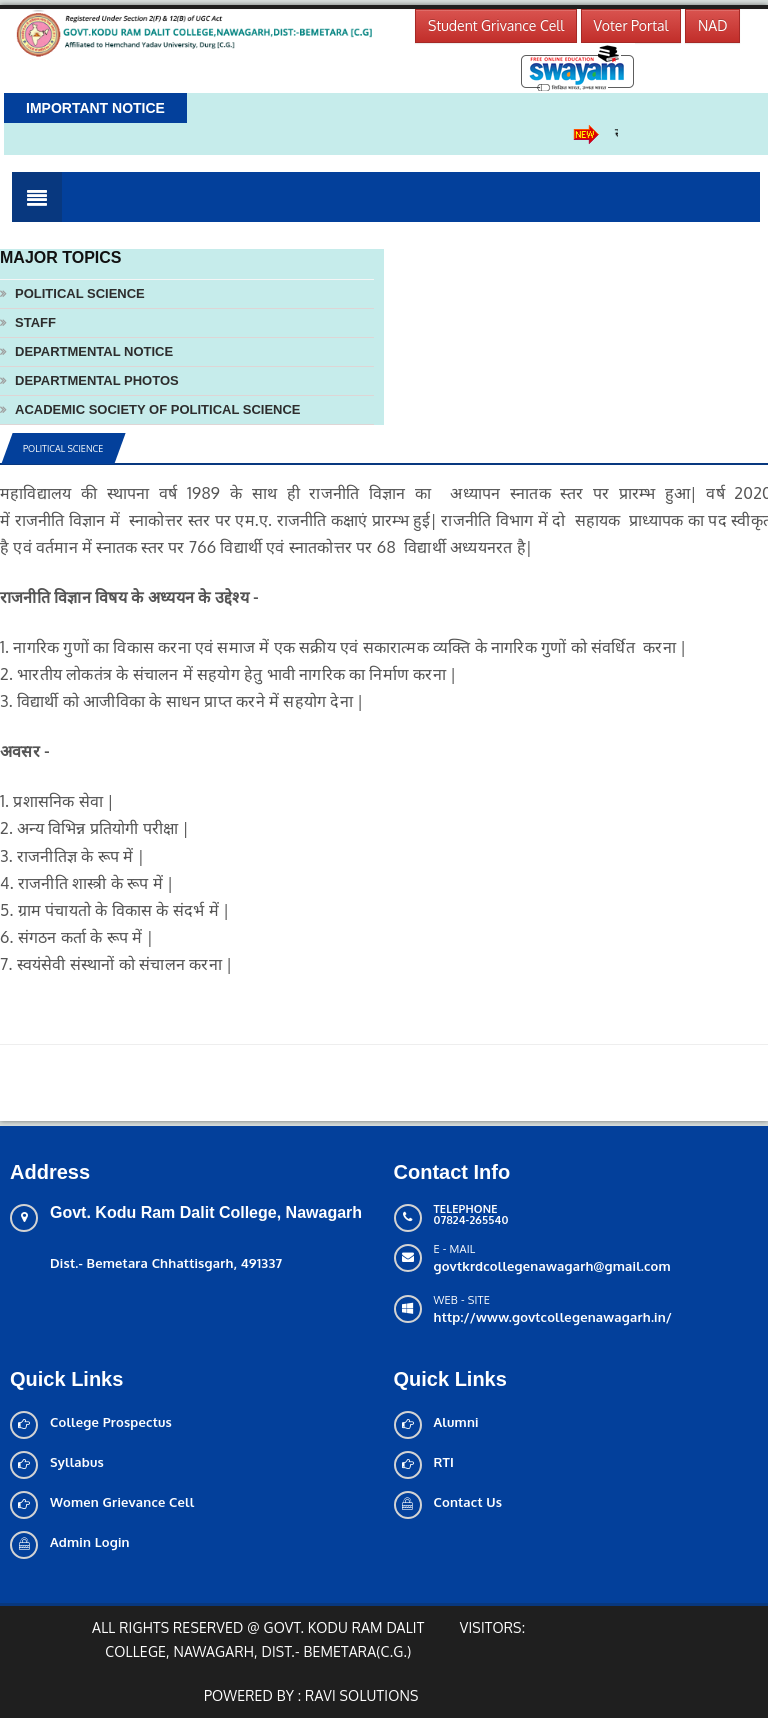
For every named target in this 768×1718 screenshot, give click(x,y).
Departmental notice (94, 351)
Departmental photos (97, 380)
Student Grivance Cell (496, 25)
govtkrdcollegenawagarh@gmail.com (552, 1266)
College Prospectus (111, 1422)
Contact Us (468, 1502)
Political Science (80, 293)
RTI (444, 1462)
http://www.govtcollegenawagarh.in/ (553, 1317)
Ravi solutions (362, 1695)
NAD (713, 25)
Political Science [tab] (63, 448)
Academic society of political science (158, 409)
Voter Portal (631, 25)
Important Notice (95, 108)
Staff (35, 322)
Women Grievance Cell (122, 1502)
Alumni (456, 1422)
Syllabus (77, 1462)
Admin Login (90, 1542)
